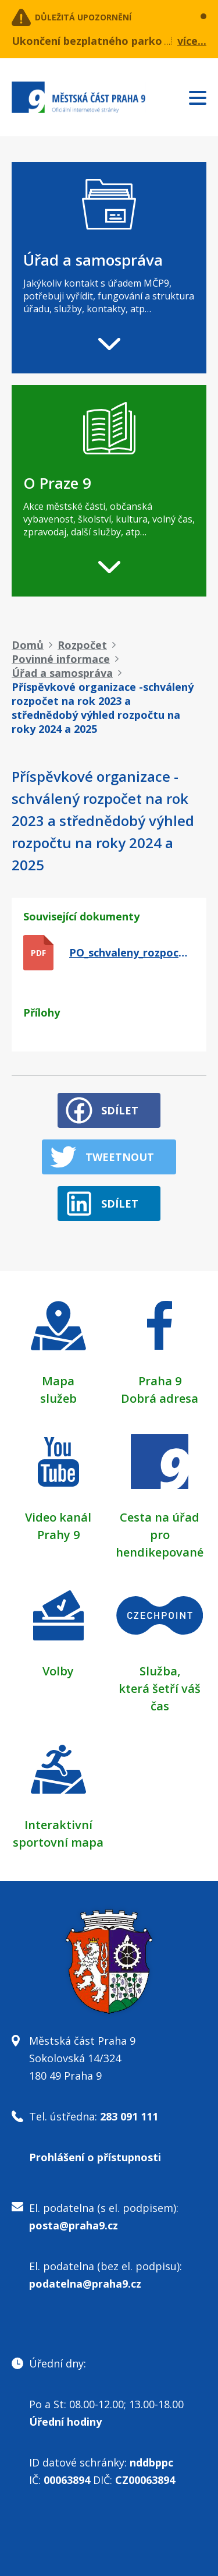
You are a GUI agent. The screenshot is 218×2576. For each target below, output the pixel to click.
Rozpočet (82, 645)
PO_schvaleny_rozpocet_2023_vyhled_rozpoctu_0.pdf (131, 952)
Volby (58, 1671)
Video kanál (58, 1517)
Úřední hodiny (65, 2422)
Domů (28, 645)
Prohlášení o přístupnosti (95, 2157)
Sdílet (119, 1110)
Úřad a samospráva (62, 673)
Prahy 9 (58, 1535)
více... (191, 41)
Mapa (58, 1381)
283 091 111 (129, 2116)
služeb (58, 1398)
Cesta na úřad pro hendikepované (159, 1534)
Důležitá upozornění (83, 17)
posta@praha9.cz (73, 2225)
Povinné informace (61, 659)
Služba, (160, 1671)
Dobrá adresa (159, 1398)
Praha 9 (159, 1381)
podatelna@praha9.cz (85, 2284)
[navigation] (109, 267)
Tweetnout (119, 1157)
